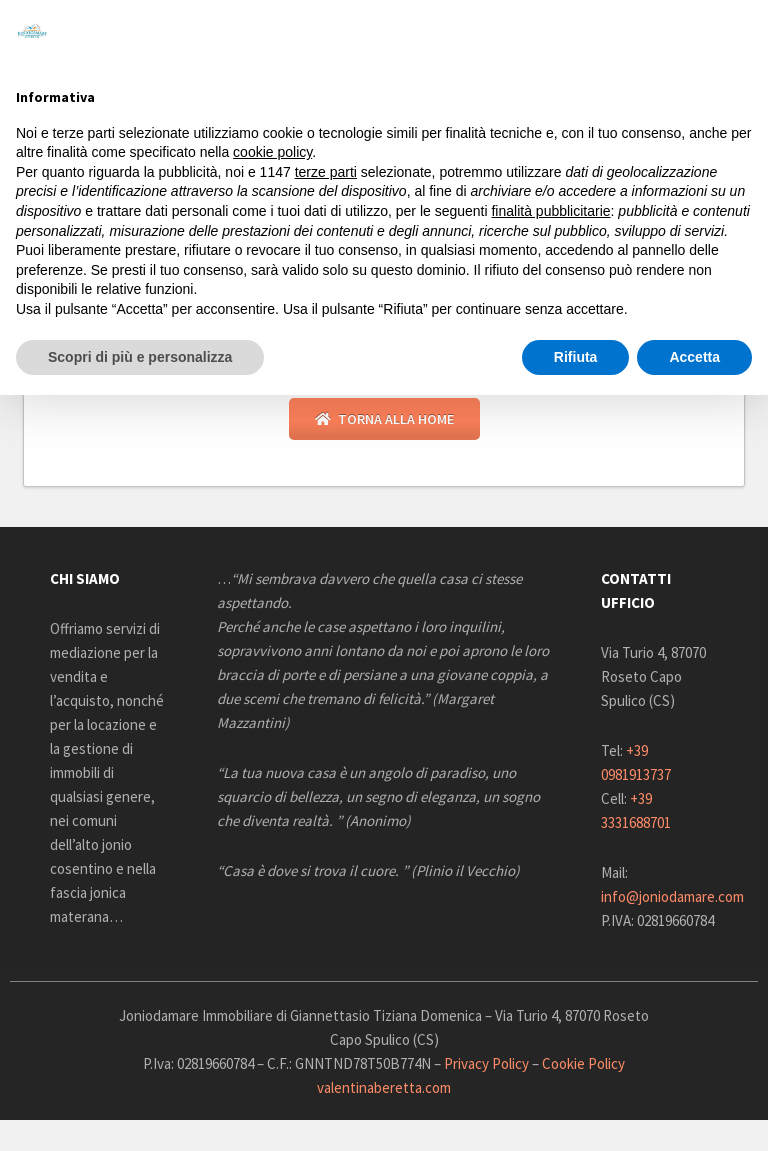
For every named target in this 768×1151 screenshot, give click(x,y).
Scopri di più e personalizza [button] (140, 357)
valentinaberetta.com (384, 1087)
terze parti (326, 172)
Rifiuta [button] (576, 357)
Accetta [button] (694, 357)
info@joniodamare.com (672, 896)
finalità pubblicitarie (550, 211)
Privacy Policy (486, 1063)
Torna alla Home (384, 419)
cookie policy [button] (272, 152)
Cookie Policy (583, 1063)
